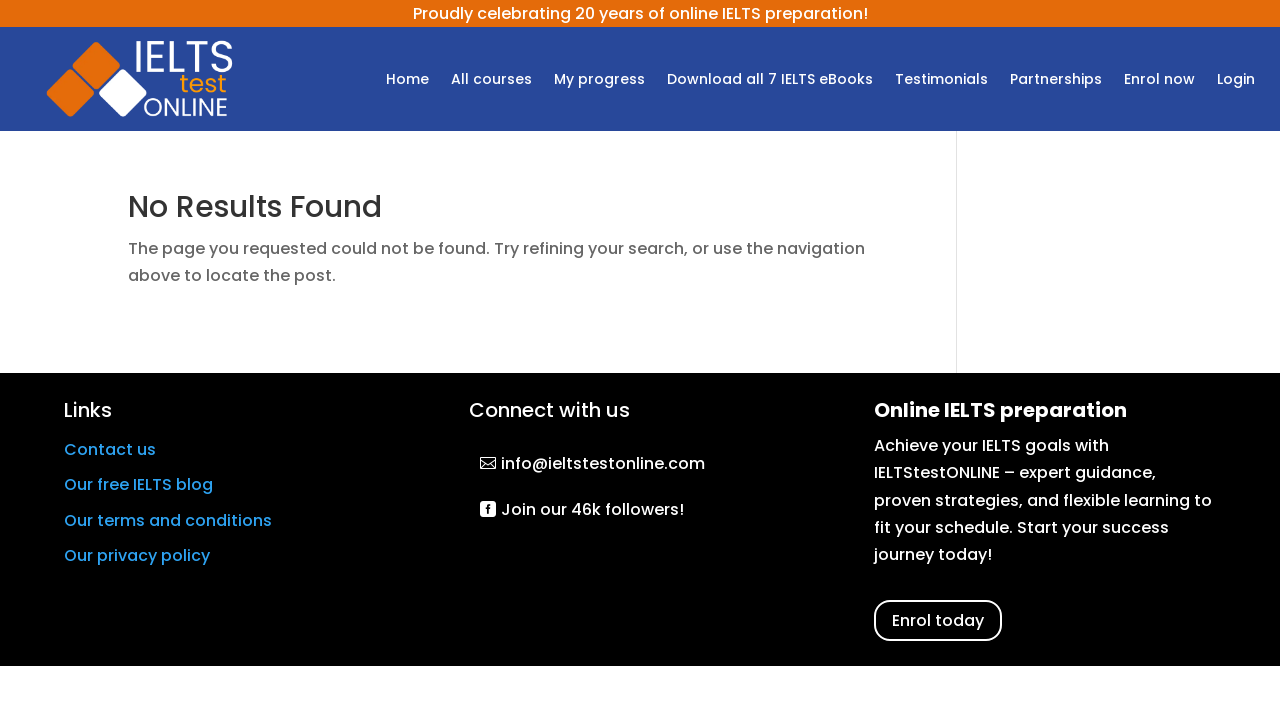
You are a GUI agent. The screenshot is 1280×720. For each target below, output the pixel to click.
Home (407, 80)
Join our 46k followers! (592, 509)
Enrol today (938, 620)
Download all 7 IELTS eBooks (770, 80)
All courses (491, 80)
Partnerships (1056, 80)
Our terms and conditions (168, 520)
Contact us (110, 449)
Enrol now (1159, 80)
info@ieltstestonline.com (603, 463)
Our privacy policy (137, 555)
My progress (599, 80)
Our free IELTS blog (138, 484)
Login (1236, 80)
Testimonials (941, 80)
